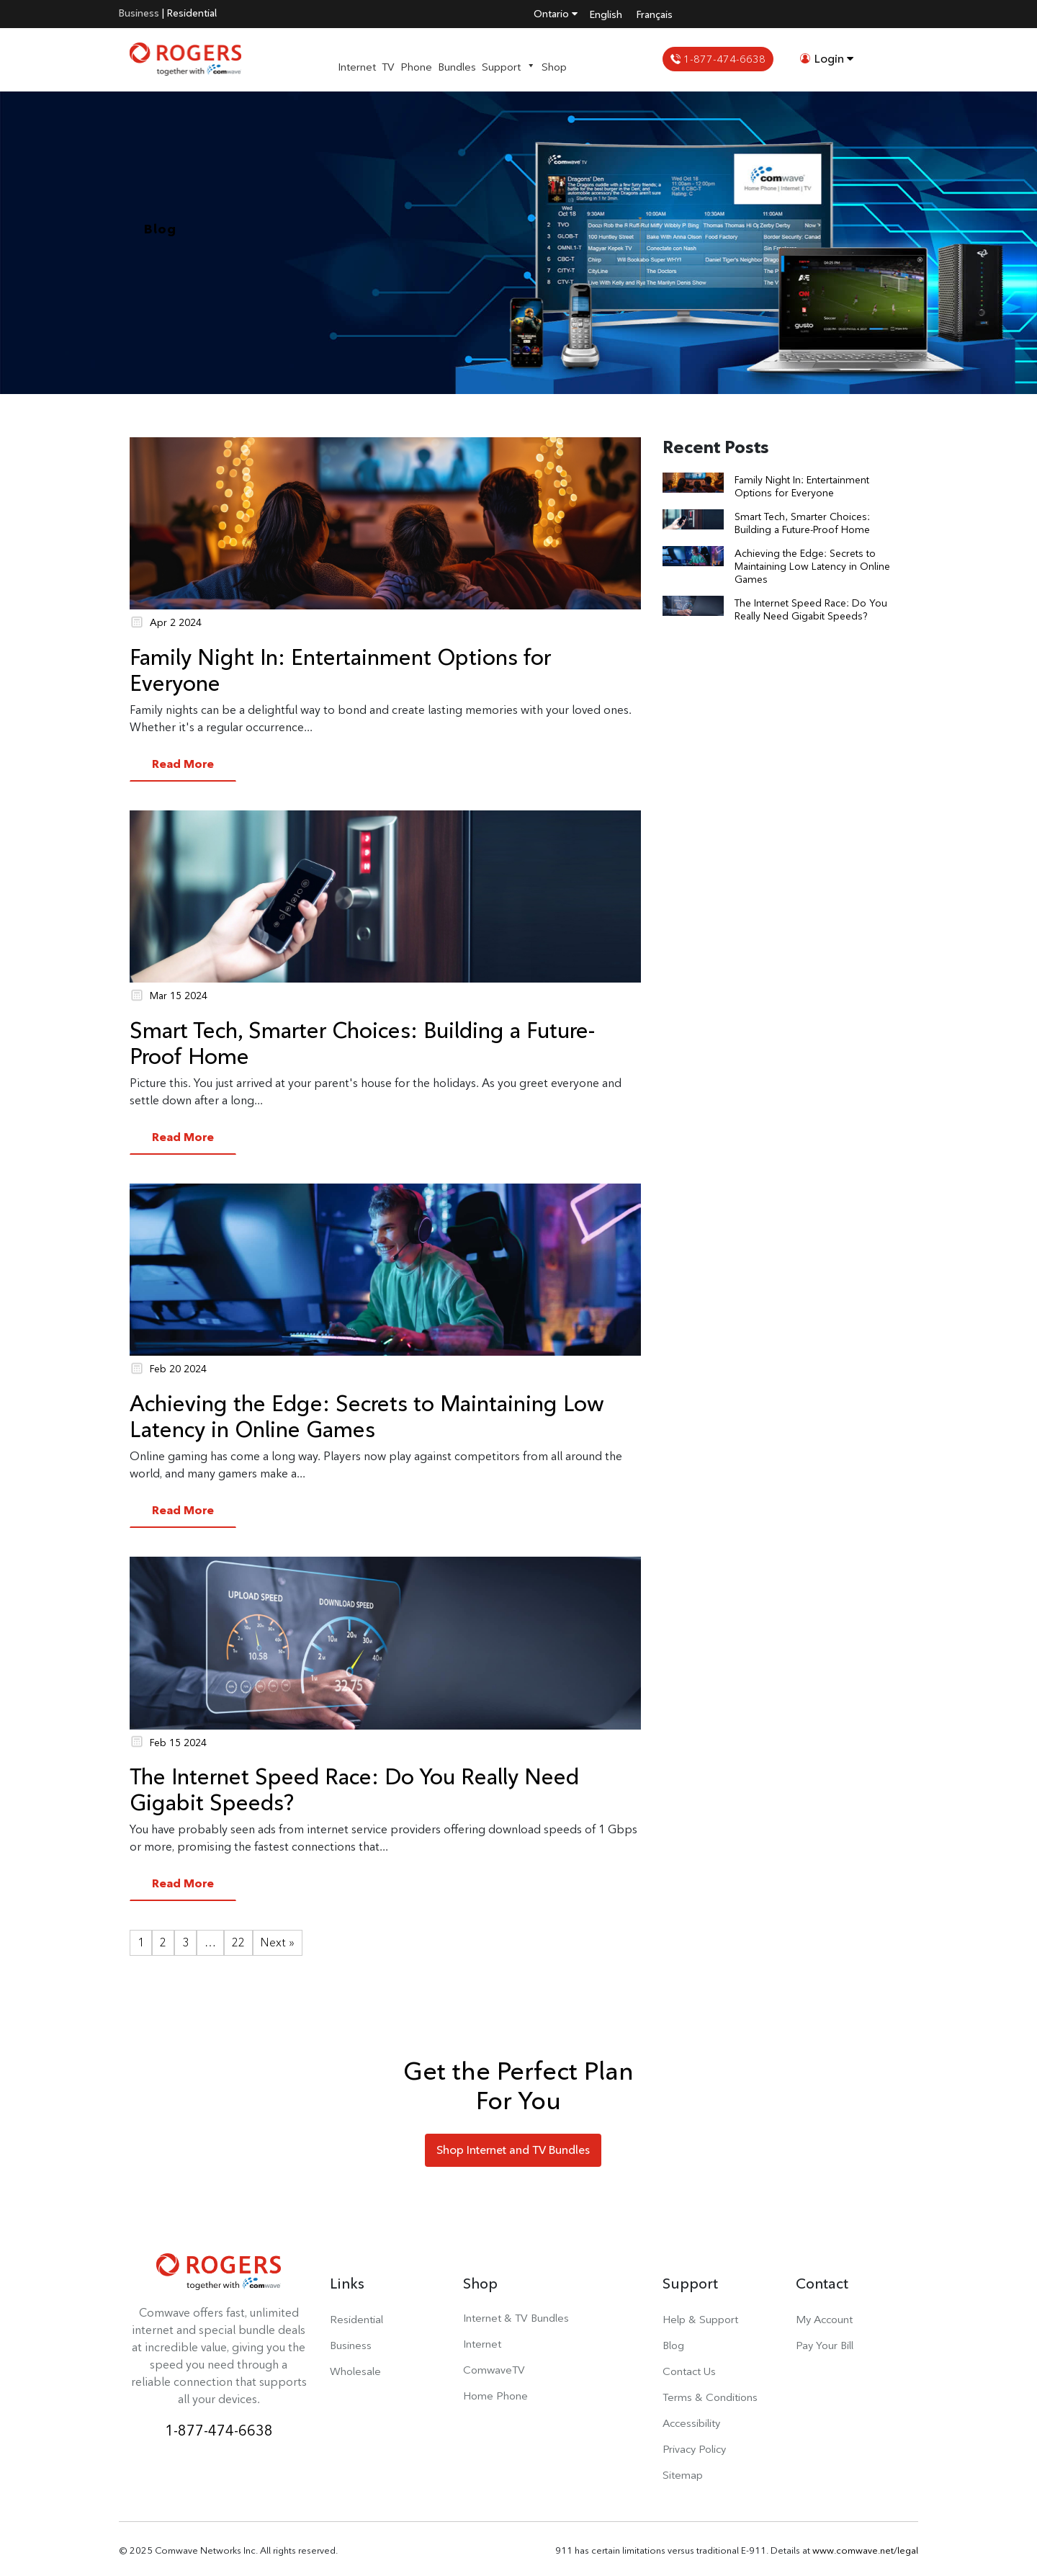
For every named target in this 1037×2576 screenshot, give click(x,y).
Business (139, 12)
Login (826, 58)
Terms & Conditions (710, 2397)
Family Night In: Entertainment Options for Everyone (340, 670)
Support (509, 66)
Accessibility (691, 2423)
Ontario (556, 13)
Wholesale (355, 2371)
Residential (192, 12)
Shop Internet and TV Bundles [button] (513, 2149)
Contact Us (689, 2371)
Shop (554, 66)
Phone (416, 66)
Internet (357, 66)
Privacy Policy (694, 2449)
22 (238, 1942)
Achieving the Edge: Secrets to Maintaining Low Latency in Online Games (367, 1416)
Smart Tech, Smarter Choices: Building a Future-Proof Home (362, 1043)
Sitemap (683, 2475)
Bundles (457, 66)
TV (388, 66)
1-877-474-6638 (718, 59)
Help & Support (700, 2319)
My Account (824, 2319)
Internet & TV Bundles (516, 2318)
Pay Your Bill (824, 2345)
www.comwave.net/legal (865, 2550)
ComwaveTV (494, 2369)
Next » (278, 1942)
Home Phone (495, 2395)
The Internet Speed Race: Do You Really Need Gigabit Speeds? (354, 1789)
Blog (673, 2345)
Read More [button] (183, 764)
